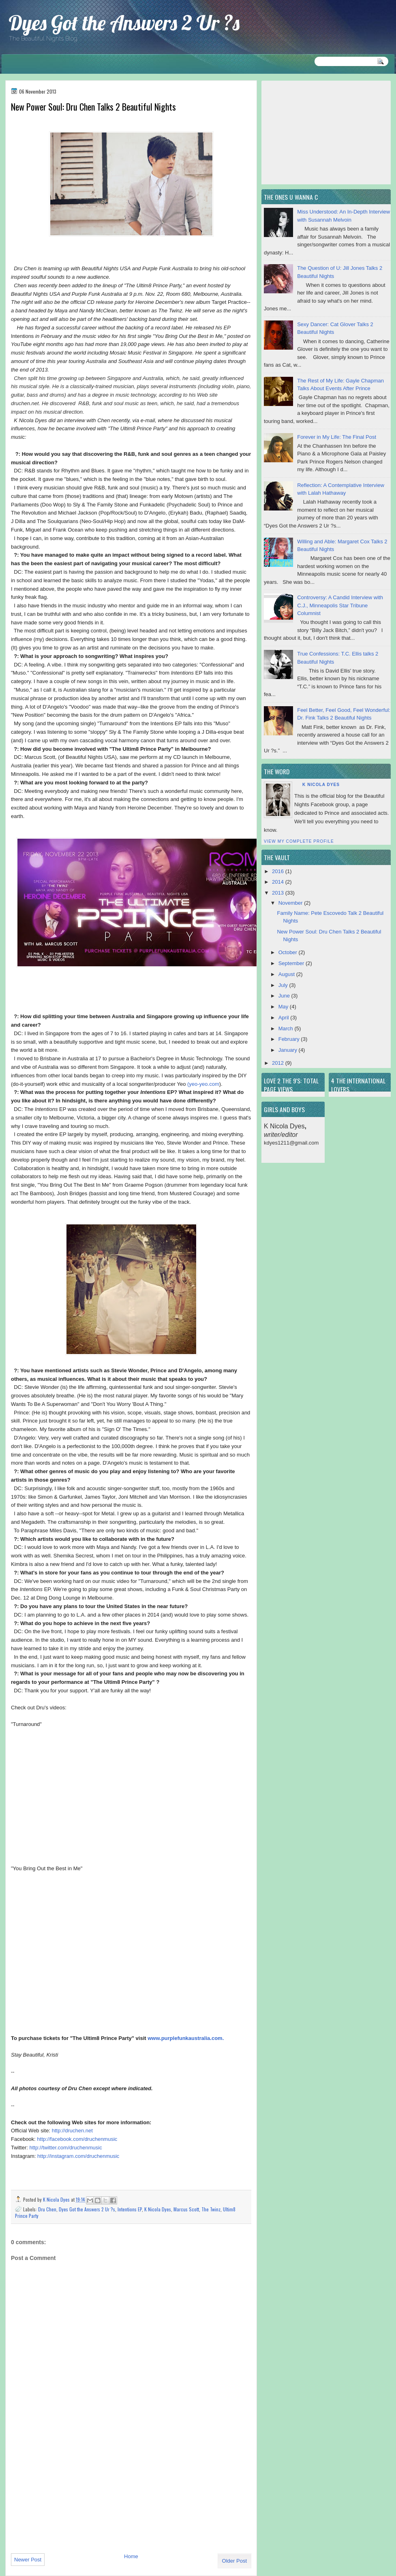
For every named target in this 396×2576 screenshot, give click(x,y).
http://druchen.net (72, 2130)
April (284, 1018)
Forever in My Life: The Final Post (336, 437)
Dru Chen (47, 2209)
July (283, 985)
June (284, 996)
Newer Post (27, 2560)
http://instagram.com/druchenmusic (78, 2156)
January (288, 1050)
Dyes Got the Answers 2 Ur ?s (124, 23)
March (286, 1028)
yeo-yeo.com (204, 1084)
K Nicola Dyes (57, 2199)
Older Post (234, 2561)
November (291, 903)
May (284, 1007)
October (288, 952)
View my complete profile (299, 841)
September (292, 963)
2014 (278, 882)
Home (131, 2556)
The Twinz (210, 2209)
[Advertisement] (72, 2491)
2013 (278, 893)
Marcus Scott (186, 2209)
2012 (278, 1063)
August (287, 974)
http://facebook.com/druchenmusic (77, 2139)
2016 (278, 871)
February (289, 1039)
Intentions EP (130, 2209)
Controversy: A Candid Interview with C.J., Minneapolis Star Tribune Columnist (340, 605)
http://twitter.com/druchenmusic (66, 2148)
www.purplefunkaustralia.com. (186, 2038)
